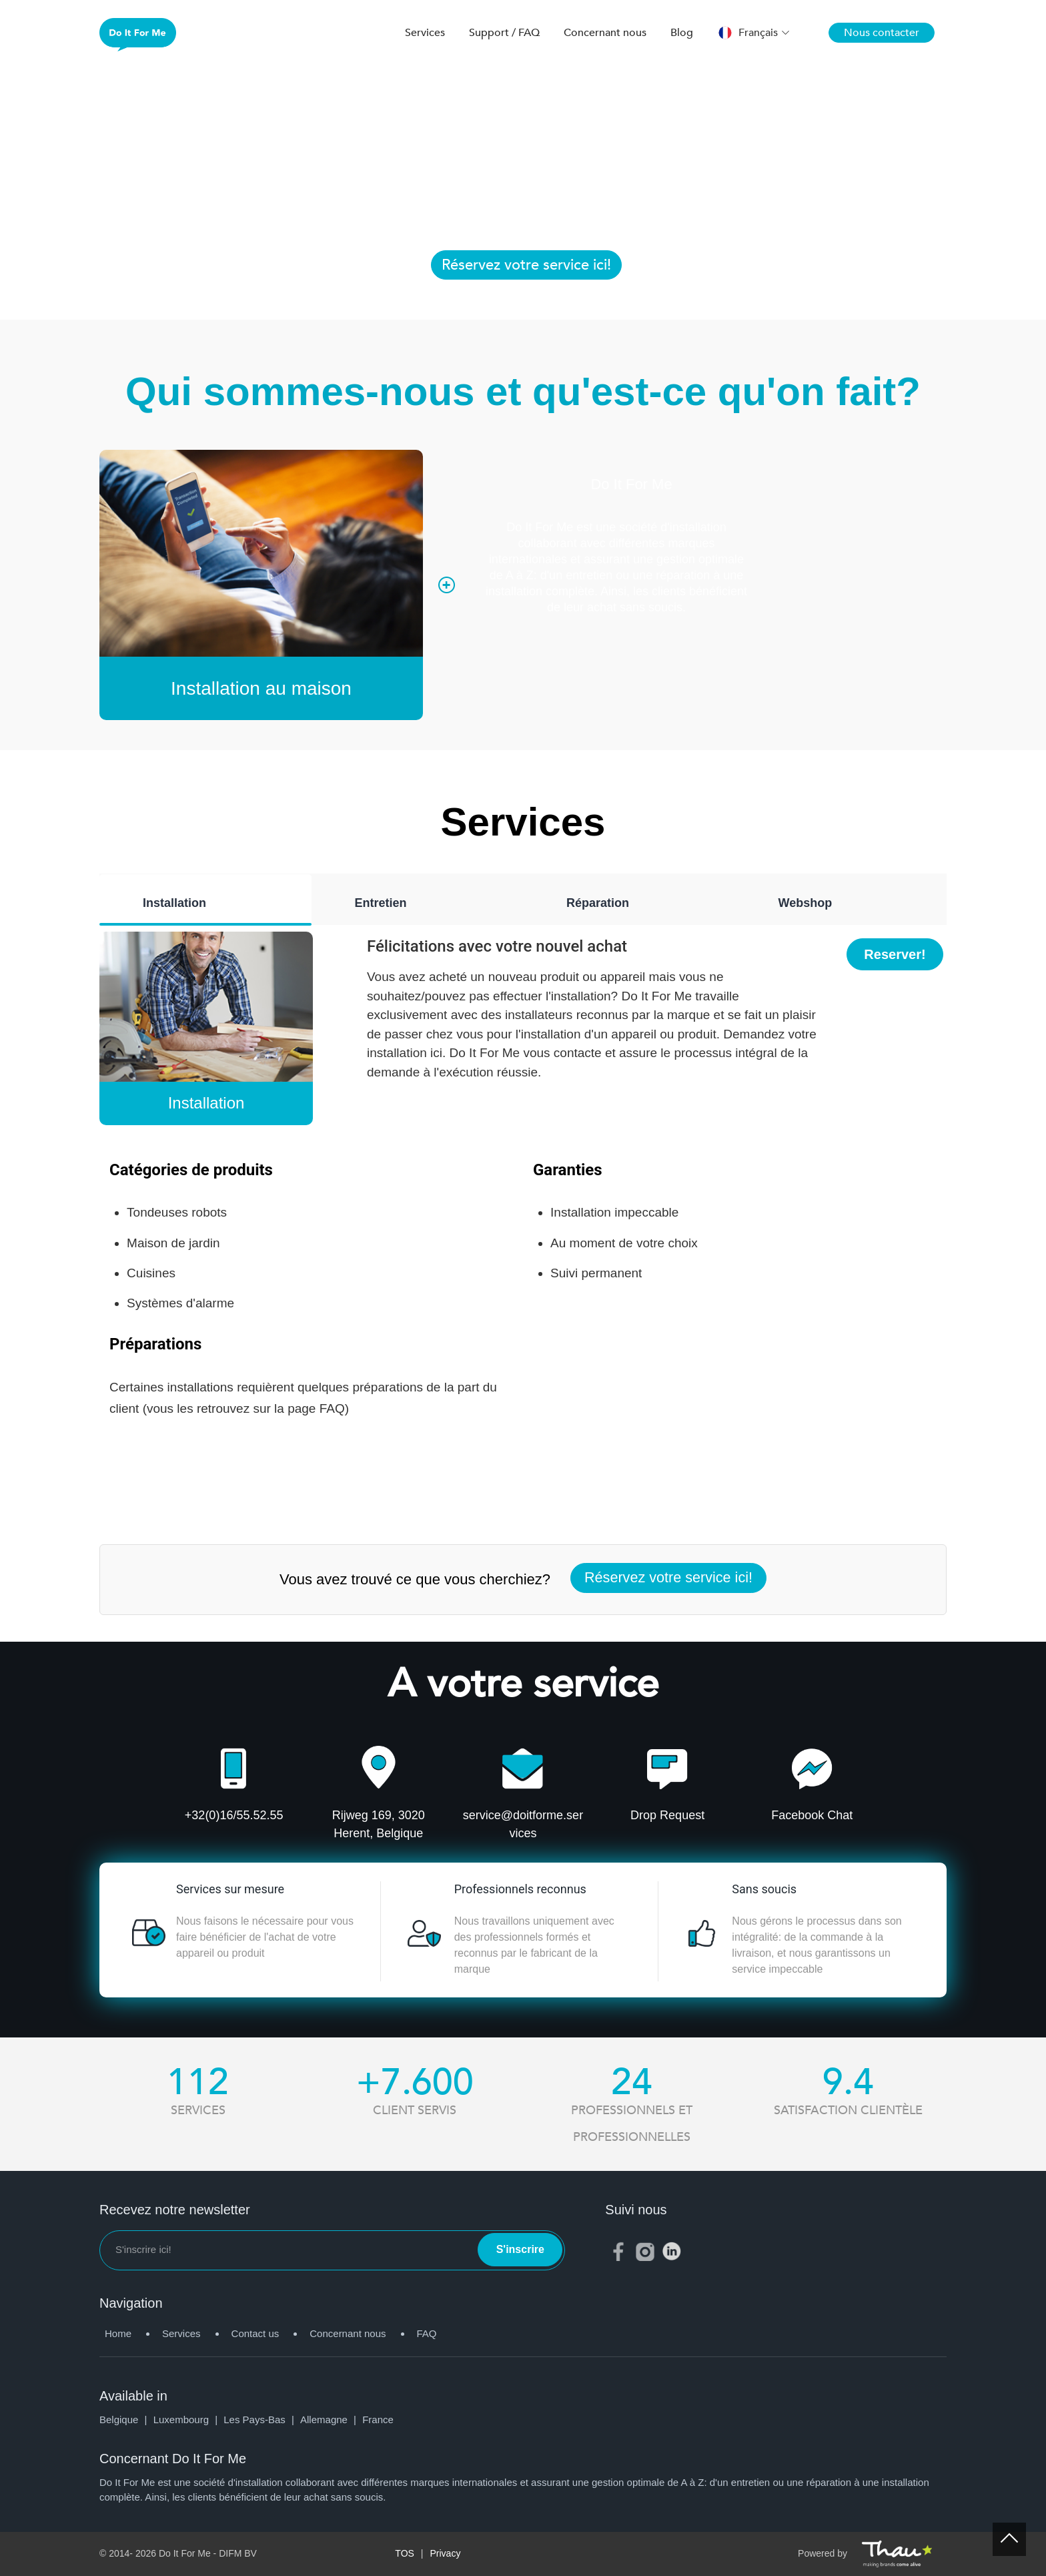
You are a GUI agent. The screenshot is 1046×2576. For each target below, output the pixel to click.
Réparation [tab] (597, 903)
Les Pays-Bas (261, 2419)
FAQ (427, 2333)
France (378, 2419)
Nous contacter (881, 32)
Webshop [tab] (805, 903)
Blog (681, 32)
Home (118, 2333)
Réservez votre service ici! (526, 265)
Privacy (445, 2553)
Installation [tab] (174, 903)
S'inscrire (520, 2249)
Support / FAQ (504, 32)
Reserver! (894, 954)
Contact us (255, 2333)
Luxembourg (188, 2419)
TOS (404, 2553)
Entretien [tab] (381, 903)
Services (425, 32)
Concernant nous (605, 32)
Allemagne (331, 2419)
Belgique (126, 2419)
